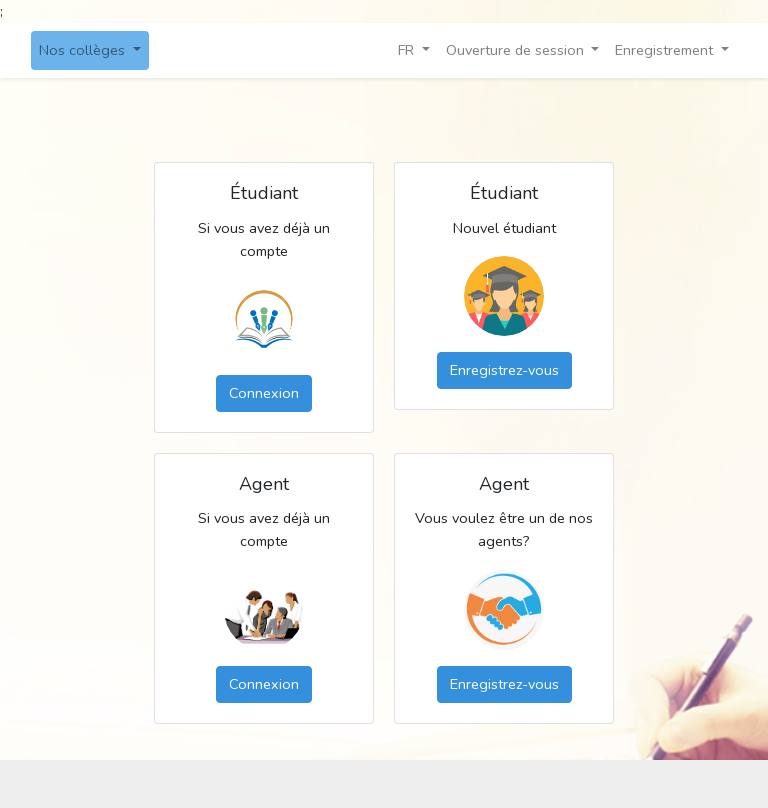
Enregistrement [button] (666, 50)
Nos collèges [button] (84, 50)
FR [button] (408, 50)
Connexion (264, 393)
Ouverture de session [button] (517, 50)
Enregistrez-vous (504, 370)
